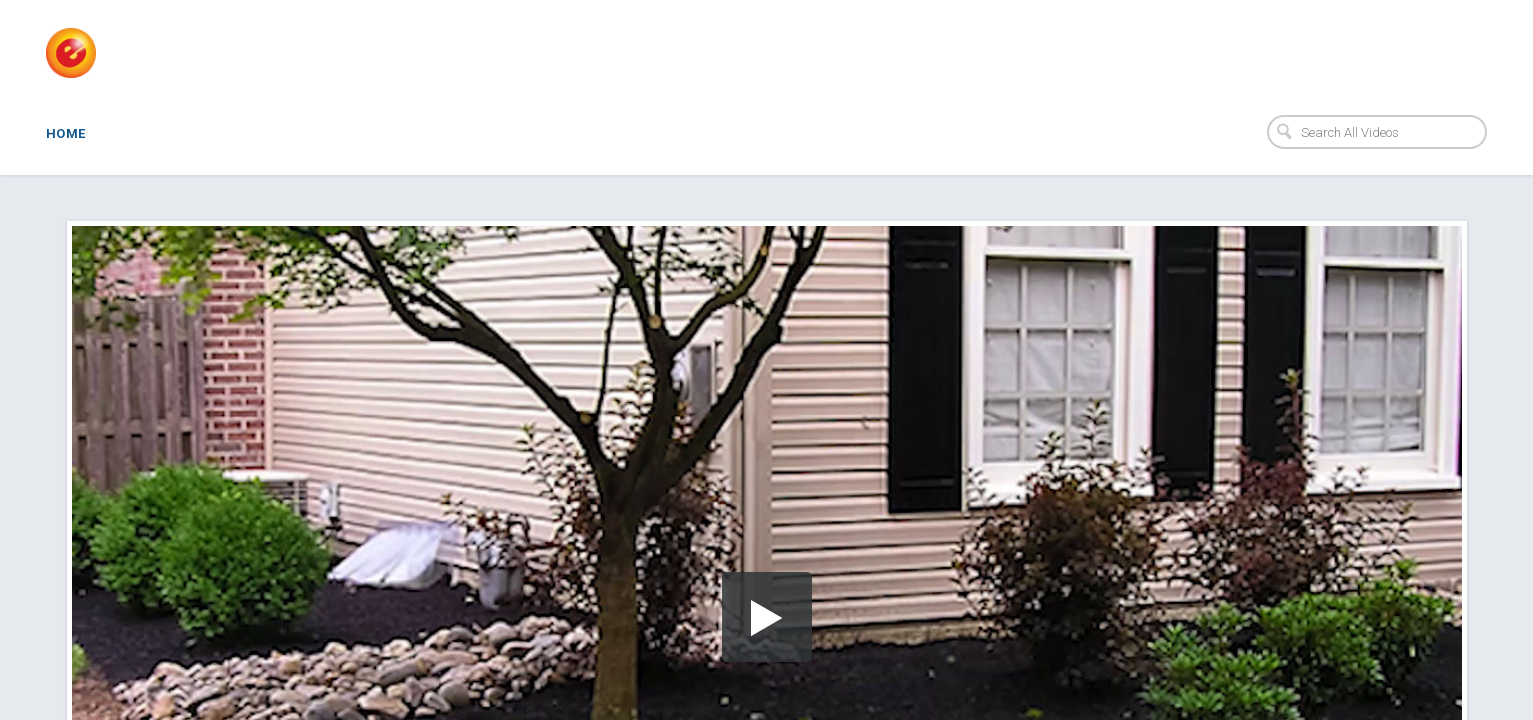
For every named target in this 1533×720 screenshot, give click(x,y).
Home (66, 133)
